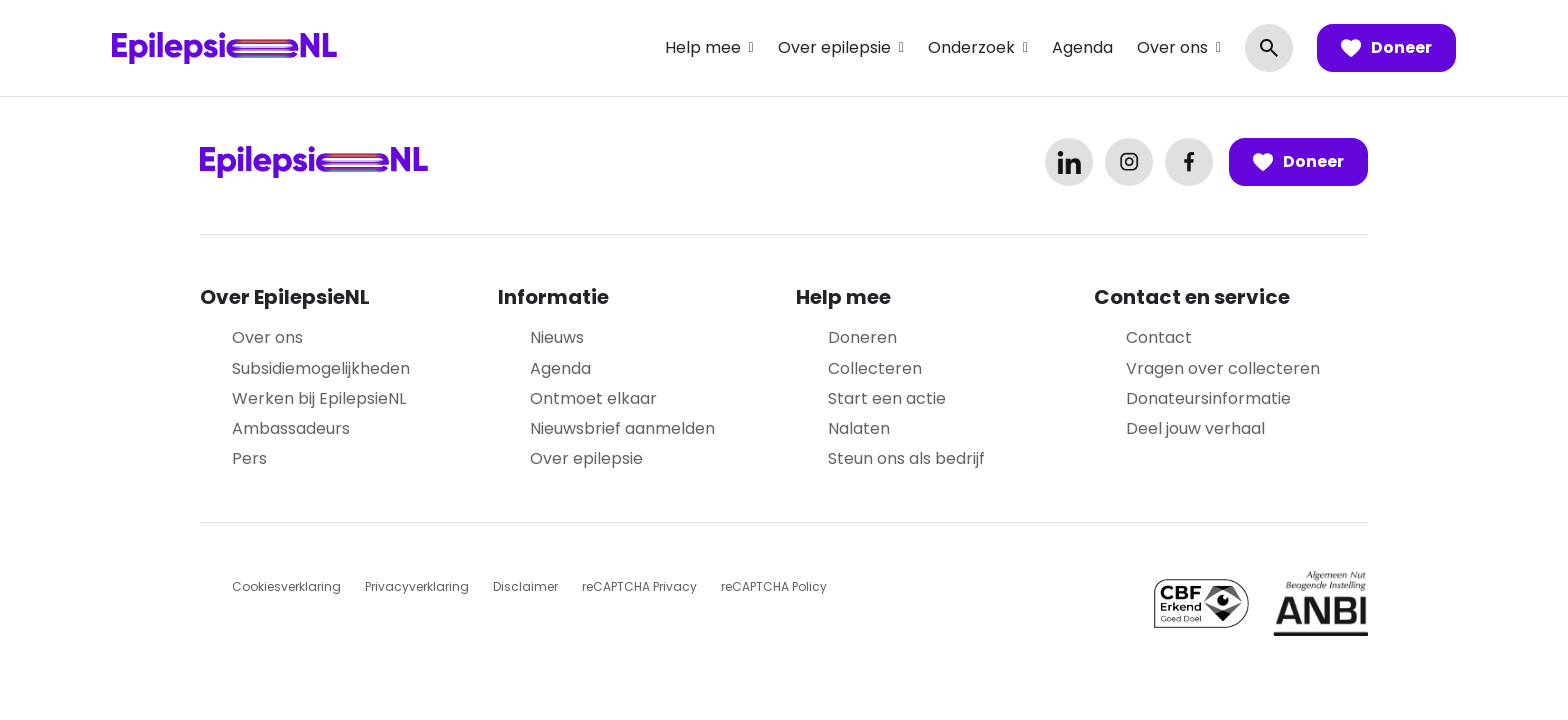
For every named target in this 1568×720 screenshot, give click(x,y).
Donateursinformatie (1208, 398)
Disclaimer (525, 586)
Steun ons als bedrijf (906, 458)
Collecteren (875, 368)
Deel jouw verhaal (1195, 428)
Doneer (1386, 48)
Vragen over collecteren (1223, 368)
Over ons (1172, 47)
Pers (249, 458)
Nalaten (859, 428)
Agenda (1082, 47)
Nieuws (557, 337)
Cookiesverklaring (286, 586)
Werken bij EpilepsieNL (319, 398)
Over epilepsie (834, 47)
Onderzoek (971, 47)
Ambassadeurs (291, 428)
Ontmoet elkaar (593, 398)
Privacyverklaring (417, 586)
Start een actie (887, 398)
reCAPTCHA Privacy (639, 586)
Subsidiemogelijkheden (321, 368)
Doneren (862, 337)
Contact (1159, 337)
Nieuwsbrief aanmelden (622, 428)
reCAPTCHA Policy (774, 586)
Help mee (703, 47)
